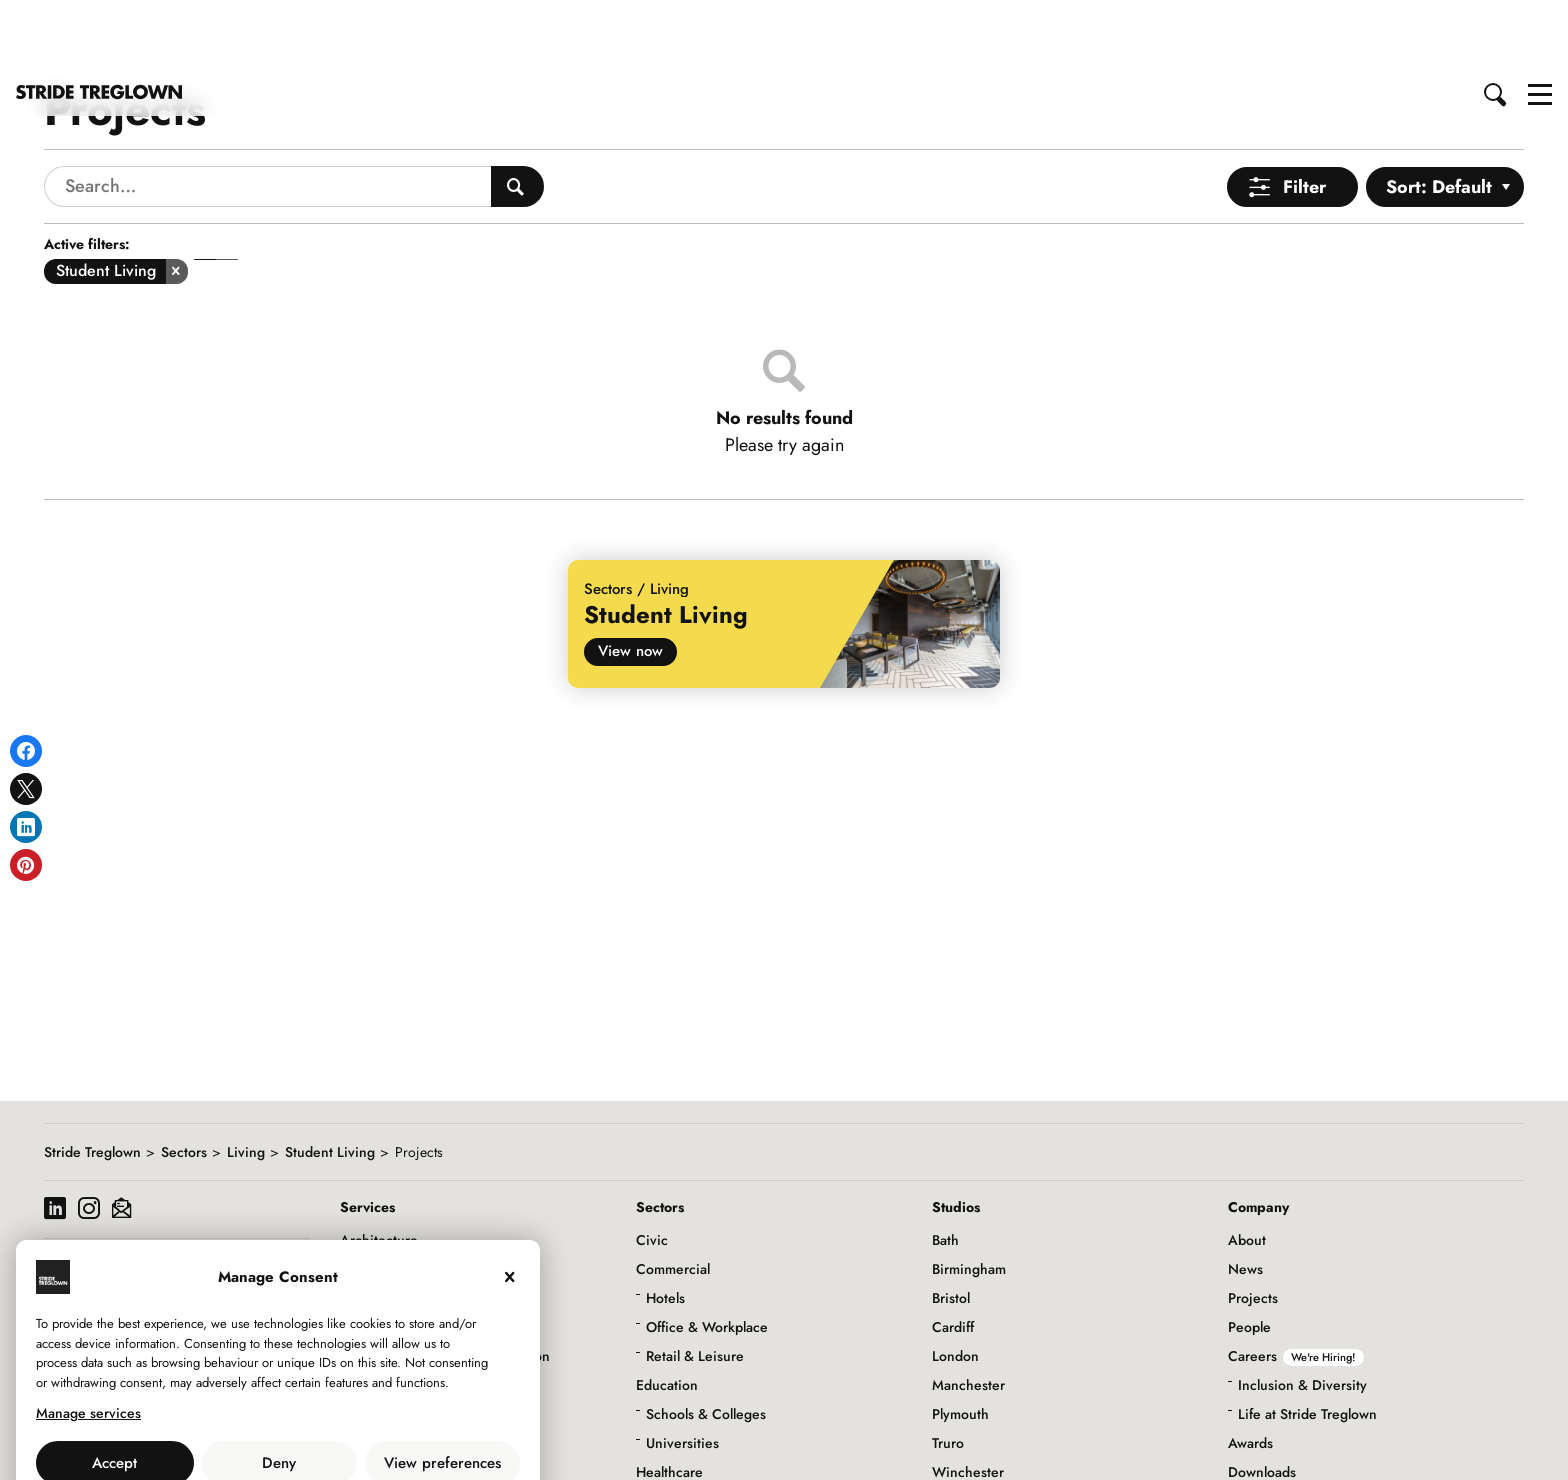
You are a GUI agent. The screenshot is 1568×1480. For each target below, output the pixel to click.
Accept (114, 1392)
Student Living (330, 1081)
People (1249, 1256)
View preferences (442, 1392)
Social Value (1266, 1430)
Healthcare (669, 1401)
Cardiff (953, 1256)
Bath (945, 1169)
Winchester (968, 1401)
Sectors (184, 1081)
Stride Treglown (92, 1081)
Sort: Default (1439, 116)
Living (246, 1081)
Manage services (88, 1342)
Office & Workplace (707, 1256)
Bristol (951, 1227)
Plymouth (960, 1343)
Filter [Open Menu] (1304, 116)
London (955, 1285)
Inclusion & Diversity (1302, 1314)
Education (667, 1314)
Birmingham (969, 1198)
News (1245, 1198)
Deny (279, 1392)
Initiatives (1258, 1459)
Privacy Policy (333, 1436)
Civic (652, 1169)
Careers (1296, 1285)
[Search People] (517, 115)
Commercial (673, 1198)
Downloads (1262, 1401)
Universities (682, 1372)
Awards (1250, 1372)
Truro (948, 1372)
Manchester (968, 1314)
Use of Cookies (227, 1436)
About (1247, 1169)
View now (630, 580)
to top (1533, 1448)
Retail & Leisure (695, 1285)
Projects (1253, 1227)
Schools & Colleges (706, 1343)
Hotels (665, 1227)
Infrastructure (677, 1430)
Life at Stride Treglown (1307, 1343)
